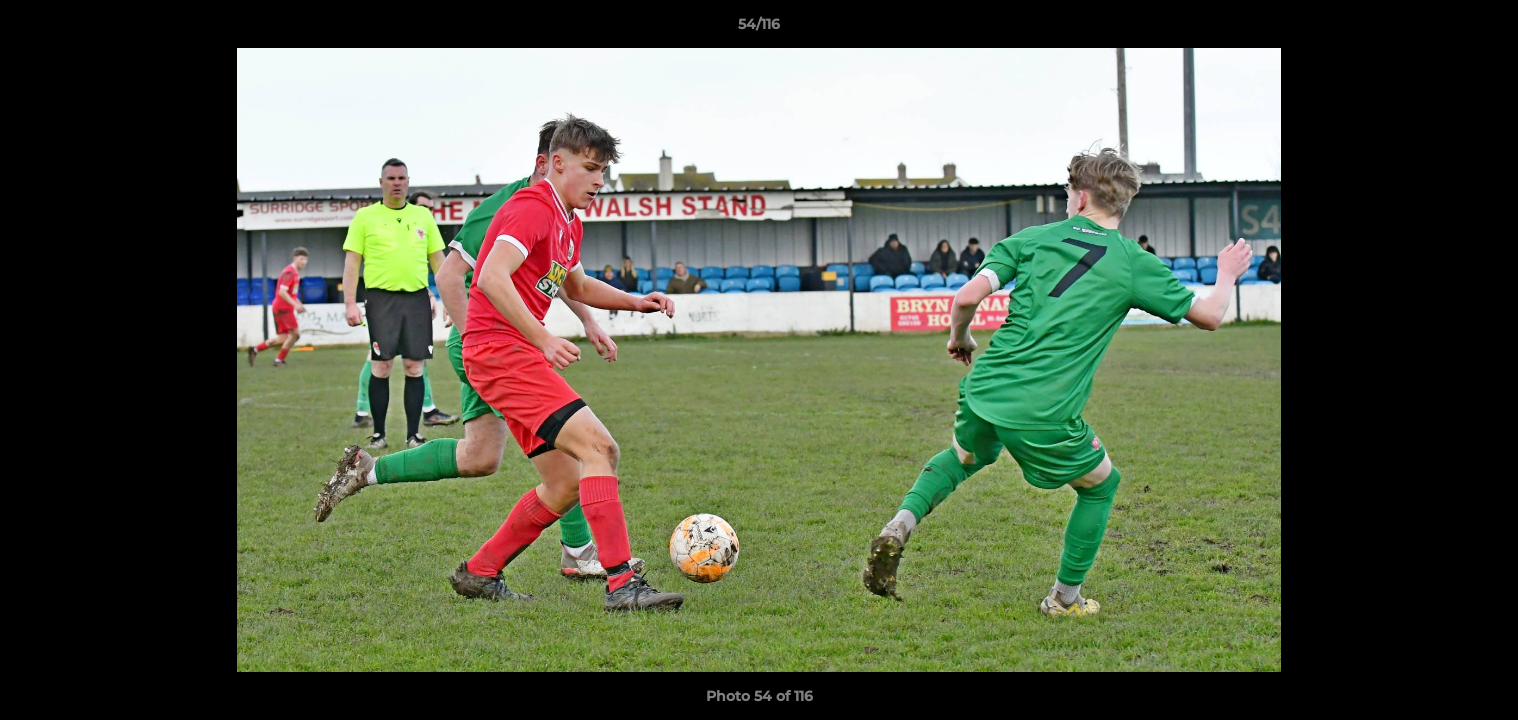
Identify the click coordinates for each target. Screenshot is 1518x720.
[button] (1482, 29)
